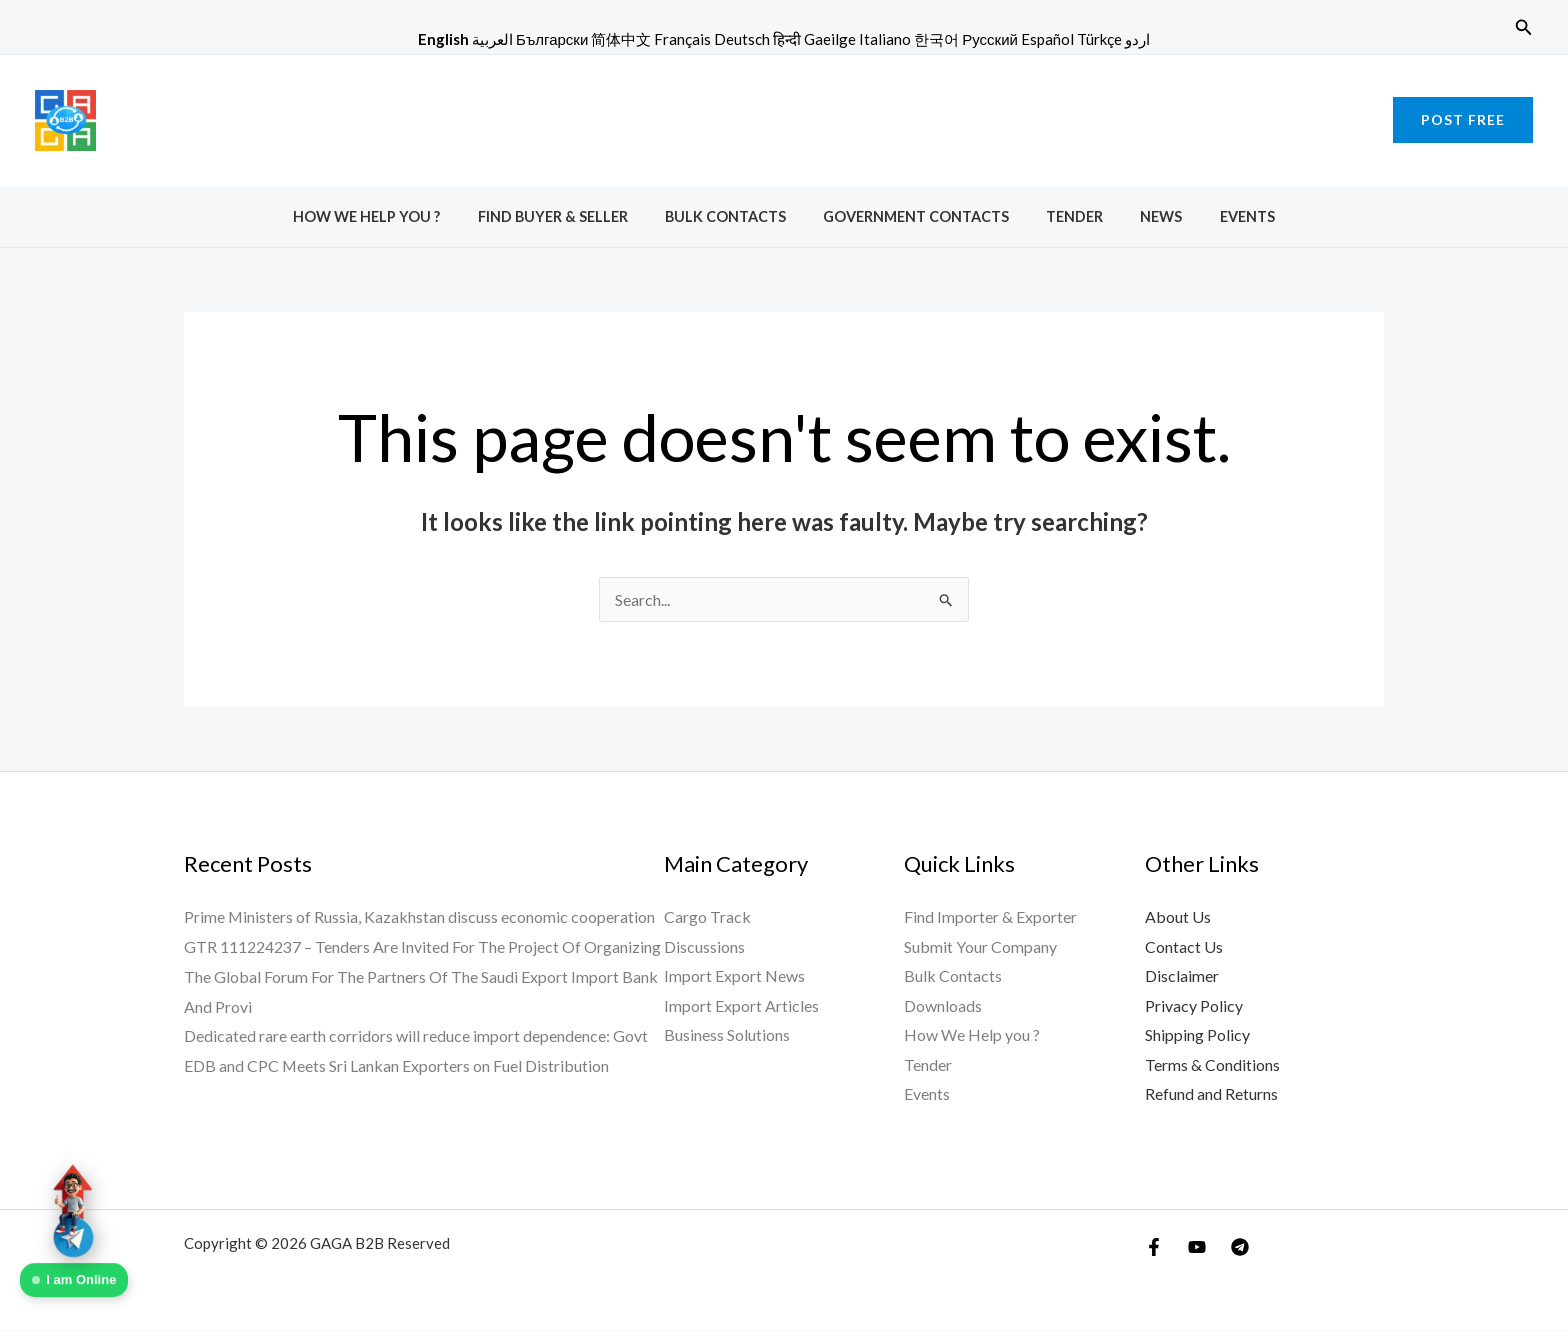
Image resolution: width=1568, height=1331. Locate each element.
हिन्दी (787, 39)
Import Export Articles (741, 1006)
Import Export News (734, 976)
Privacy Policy (1194, 1006)
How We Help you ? (392, 216)
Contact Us (1184, 946)
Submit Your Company (980, 946)
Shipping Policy (1197, 1035)
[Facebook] (1154, 1248)
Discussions (704, 946)
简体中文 (621, 39)
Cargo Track (707, 916)
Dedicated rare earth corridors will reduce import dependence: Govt (416, 1035)
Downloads (943, 1006)
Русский (990, 39)
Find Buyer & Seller (569, 216)
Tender (1066, 216)
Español (1047, 39)
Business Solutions (727, 1035)
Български (552, 39)
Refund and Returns (1211, 1095)
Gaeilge (830, 39)
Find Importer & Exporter (990, 916)
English (443, 39)
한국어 (936, 39)
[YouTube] (1197, 1248)
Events (1221, 216)
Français (682, 39)
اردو (1137, 39)
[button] (1524, 27)
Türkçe (1099, 39)
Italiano (885, 39)
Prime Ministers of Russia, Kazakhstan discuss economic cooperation (420, 916)
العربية (492, 39)
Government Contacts (916, 216)
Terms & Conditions (1212, 1065)
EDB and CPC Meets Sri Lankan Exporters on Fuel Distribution (397, 1065)
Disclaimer (1182, 976)
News (1145, 216)
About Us (1178, 916)
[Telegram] (1240, 1248)
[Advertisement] (784, 116)
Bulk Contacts (733, 216)
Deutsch (742, 39)
